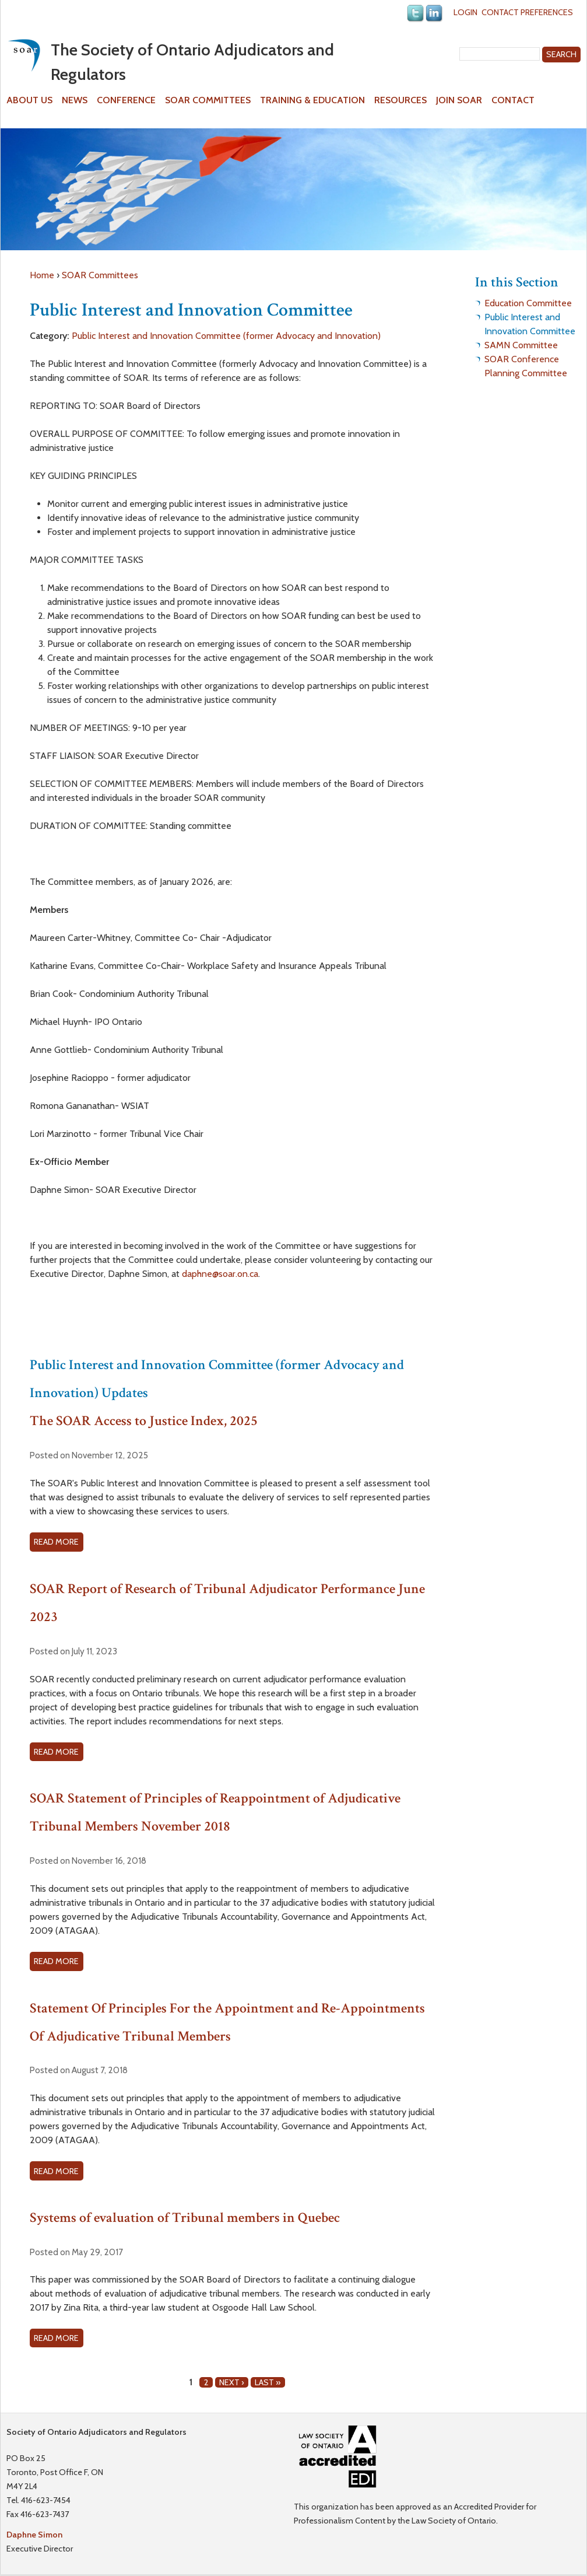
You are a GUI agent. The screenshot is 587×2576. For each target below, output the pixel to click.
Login (465, 12)
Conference (126, 100)
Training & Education (312, 100)
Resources (400, 100)
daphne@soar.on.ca (220, 1273)
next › (231, 2382)
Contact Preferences (527, 12)
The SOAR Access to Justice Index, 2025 (144, 1421)
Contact (513, 100)
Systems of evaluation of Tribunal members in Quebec (185, 2217)
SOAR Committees (208, 100)
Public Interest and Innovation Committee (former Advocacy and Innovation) (226, 335)
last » (267, 2382)
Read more (58, 1543)
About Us (29, 100)
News (74, 100)
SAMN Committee (521, 345)
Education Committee (528, 303)
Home (42, 275)
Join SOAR (459, 100)
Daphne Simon (34, 2534)
